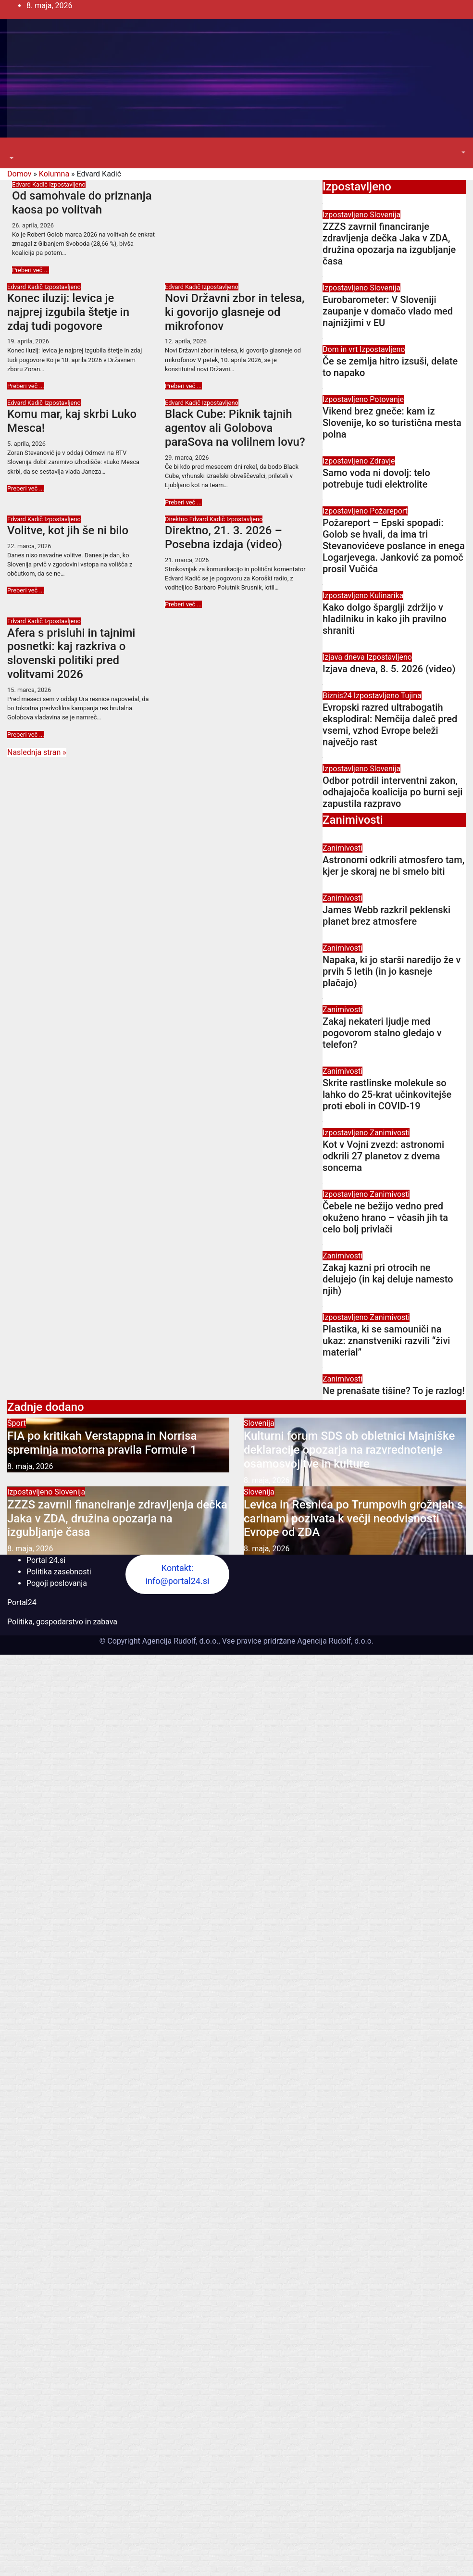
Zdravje (382, 460)
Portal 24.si (45, 1560)
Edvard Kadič (30, 184)
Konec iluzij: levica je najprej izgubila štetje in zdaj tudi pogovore (68, 312)
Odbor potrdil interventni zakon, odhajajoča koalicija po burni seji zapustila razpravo (392, 792)
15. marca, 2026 (29, 689)
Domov (19, 173)
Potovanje (387, 399)
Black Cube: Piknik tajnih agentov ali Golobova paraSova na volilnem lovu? (235, 428)
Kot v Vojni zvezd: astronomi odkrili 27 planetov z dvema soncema (383, 1156)
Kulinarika (386, 595)
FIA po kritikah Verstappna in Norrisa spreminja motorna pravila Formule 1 (102, 1443)
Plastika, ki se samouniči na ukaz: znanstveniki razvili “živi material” (386, 1340)
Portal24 (22, 1602)
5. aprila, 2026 (26, 443)
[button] (10, 158)
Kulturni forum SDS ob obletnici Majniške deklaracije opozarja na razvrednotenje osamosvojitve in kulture (349, 1449)
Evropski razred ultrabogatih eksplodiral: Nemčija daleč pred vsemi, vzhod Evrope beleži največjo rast (390, 725)
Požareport (389, 510)
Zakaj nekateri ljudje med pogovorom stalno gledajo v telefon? (382, 1033)
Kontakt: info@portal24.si (178, 1574)
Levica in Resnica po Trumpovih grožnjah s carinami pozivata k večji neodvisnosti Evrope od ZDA (353, 1518)
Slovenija (385, 214)
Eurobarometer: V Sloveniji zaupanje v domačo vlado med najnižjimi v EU (388, 311)
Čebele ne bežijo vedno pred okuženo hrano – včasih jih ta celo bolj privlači (385, 1217)
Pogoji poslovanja (56, 1583)
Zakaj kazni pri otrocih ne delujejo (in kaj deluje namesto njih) (388, 1279)
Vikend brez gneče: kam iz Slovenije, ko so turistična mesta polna (392, 422)
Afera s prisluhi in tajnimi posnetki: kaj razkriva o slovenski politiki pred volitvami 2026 (71, 653)
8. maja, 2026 (30, 1466)
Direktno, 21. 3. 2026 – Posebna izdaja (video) (223, 537)
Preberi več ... (30, 270)
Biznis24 (338, 695)
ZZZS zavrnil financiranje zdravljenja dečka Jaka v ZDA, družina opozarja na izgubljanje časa (389, 244)
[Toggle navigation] (14, 149)
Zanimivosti (342, 848)
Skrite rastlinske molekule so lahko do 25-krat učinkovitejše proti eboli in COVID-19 (387, 1094)
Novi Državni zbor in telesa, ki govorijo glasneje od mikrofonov (234, 312)
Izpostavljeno (67, 184)
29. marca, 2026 (187, 457)
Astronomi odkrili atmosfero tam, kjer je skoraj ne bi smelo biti (393, 865)
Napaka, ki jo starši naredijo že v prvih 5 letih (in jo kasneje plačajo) (392, 971)
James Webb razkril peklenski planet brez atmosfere (386, 915)
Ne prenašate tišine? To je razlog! (394, 1390)
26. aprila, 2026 (33, 225)
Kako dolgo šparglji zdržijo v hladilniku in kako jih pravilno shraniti (385, 619)
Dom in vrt (341, 349)
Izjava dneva (345, 657)
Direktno (177, 519)
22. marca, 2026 (29, 546)
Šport (16, 1423)
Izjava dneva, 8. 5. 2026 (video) (389, 669)
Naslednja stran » (36, 752)
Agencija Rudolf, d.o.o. (334, 1641)
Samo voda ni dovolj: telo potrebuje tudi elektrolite (376, 478)
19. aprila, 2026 (28, 341)
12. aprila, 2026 (186, 341)
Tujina (411, 695)
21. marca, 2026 (187, 560)
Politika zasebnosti (58, 1571)
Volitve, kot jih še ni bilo (67, 530)
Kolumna (54, 173)
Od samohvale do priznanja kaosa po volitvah (82, 202)
